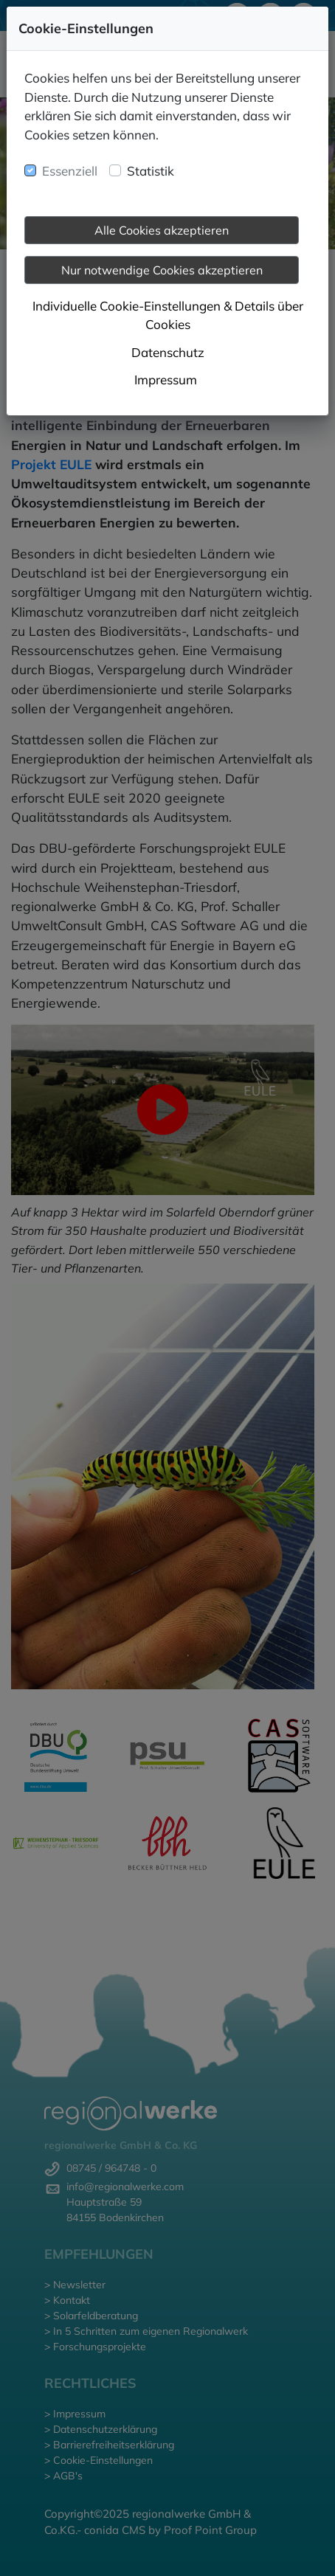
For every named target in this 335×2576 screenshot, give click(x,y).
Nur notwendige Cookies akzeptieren (162, 270)
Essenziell (69, 171)
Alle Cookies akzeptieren (161, 230)
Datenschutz (167, 352)
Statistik (150, 171)
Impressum (165, 379)
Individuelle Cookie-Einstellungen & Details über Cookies (167, 315)
